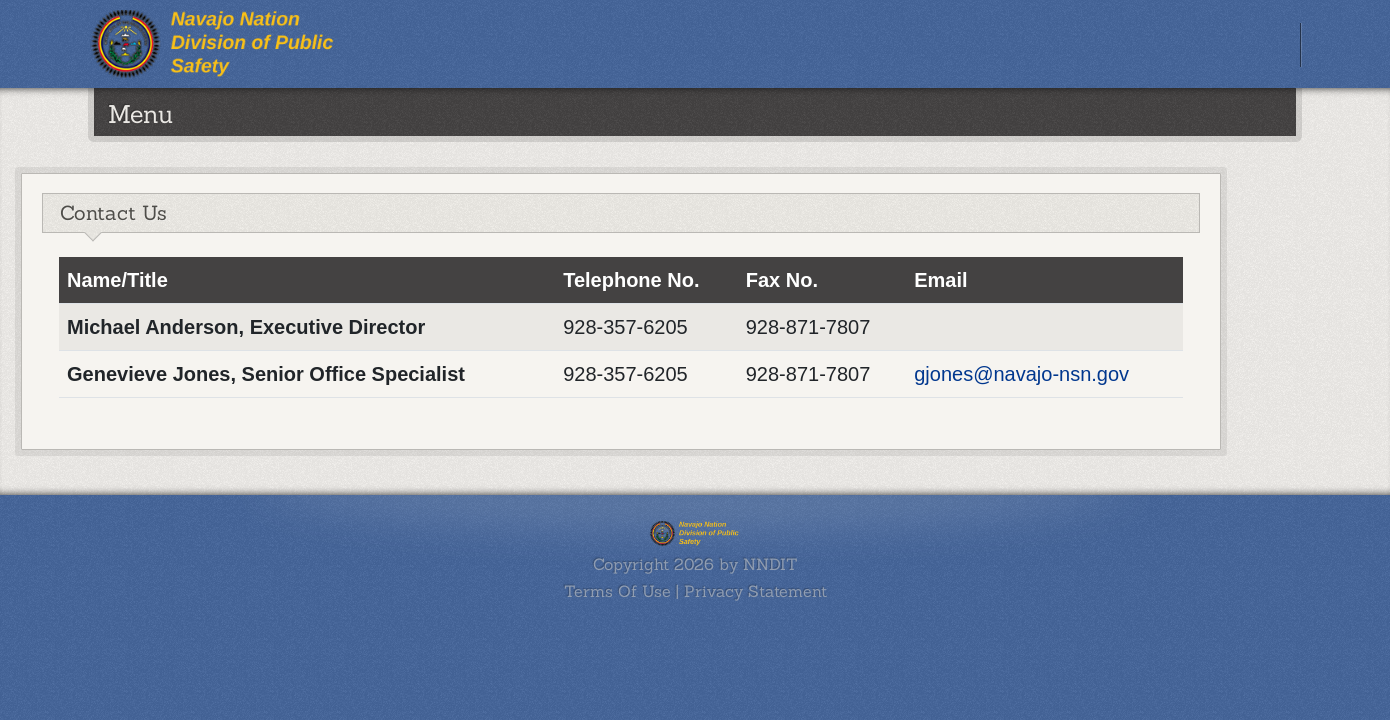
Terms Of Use (617, 591)
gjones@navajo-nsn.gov (1021, 374)
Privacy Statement (755, 591)
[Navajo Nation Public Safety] (214, 42)
